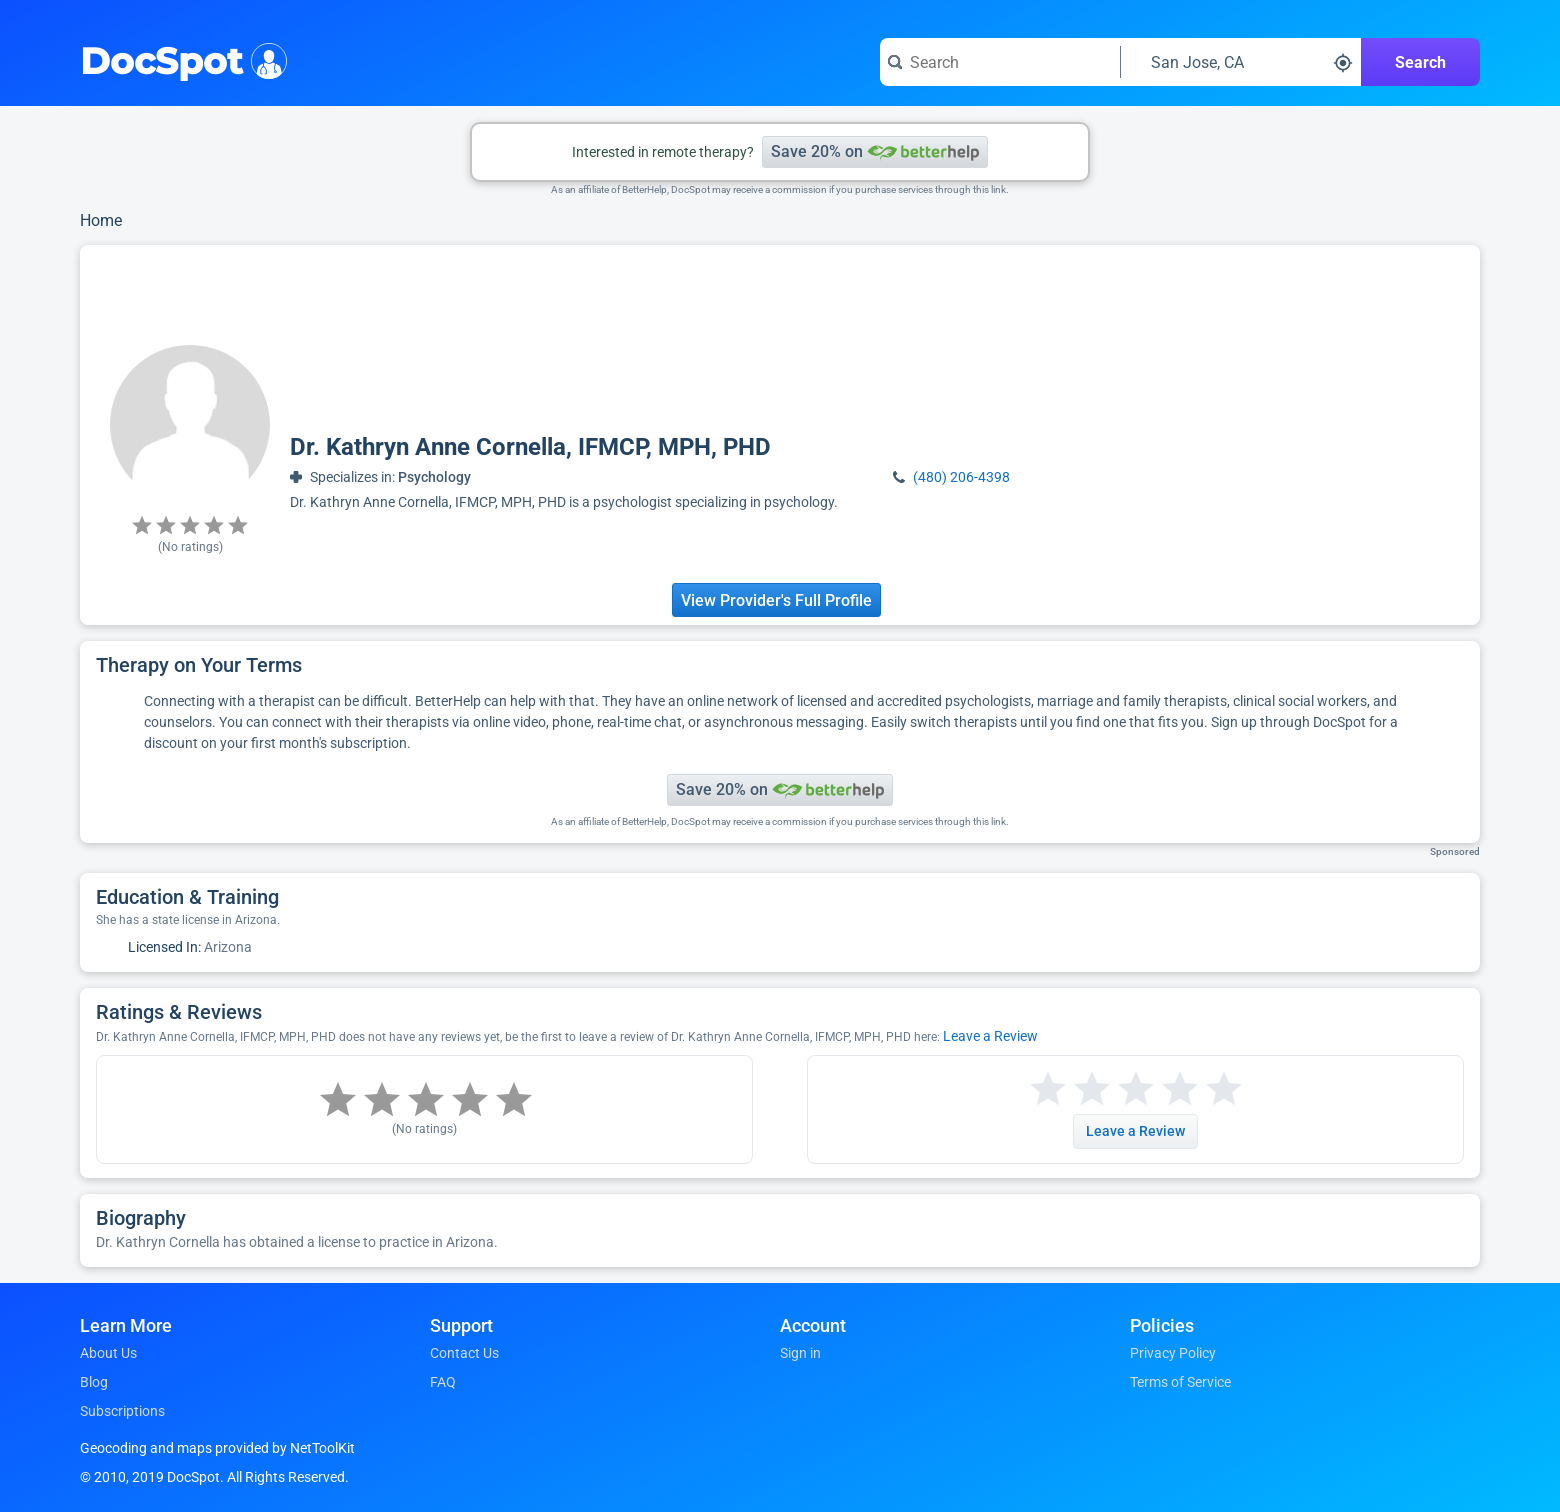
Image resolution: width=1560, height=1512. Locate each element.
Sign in (800, 1353)
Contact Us (464, 1353)
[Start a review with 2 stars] (1070, 1089)
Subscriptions (122, 1411)
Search (1420, 62)
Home (101, 220)
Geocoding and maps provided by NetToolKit (217, 1448)
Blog (94, 1382)
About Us (108, 1353)
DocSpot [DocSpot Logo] (179, 59)
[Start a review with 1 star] (1048, 1089)
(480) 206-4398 (961, 477)
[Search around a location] (1241, 62)
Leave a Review (990, 1036)
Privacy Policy (1173, 1353)
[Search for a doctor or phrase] (1000, 62)
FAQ (443, 1382)
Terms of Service (1180, 1382)
